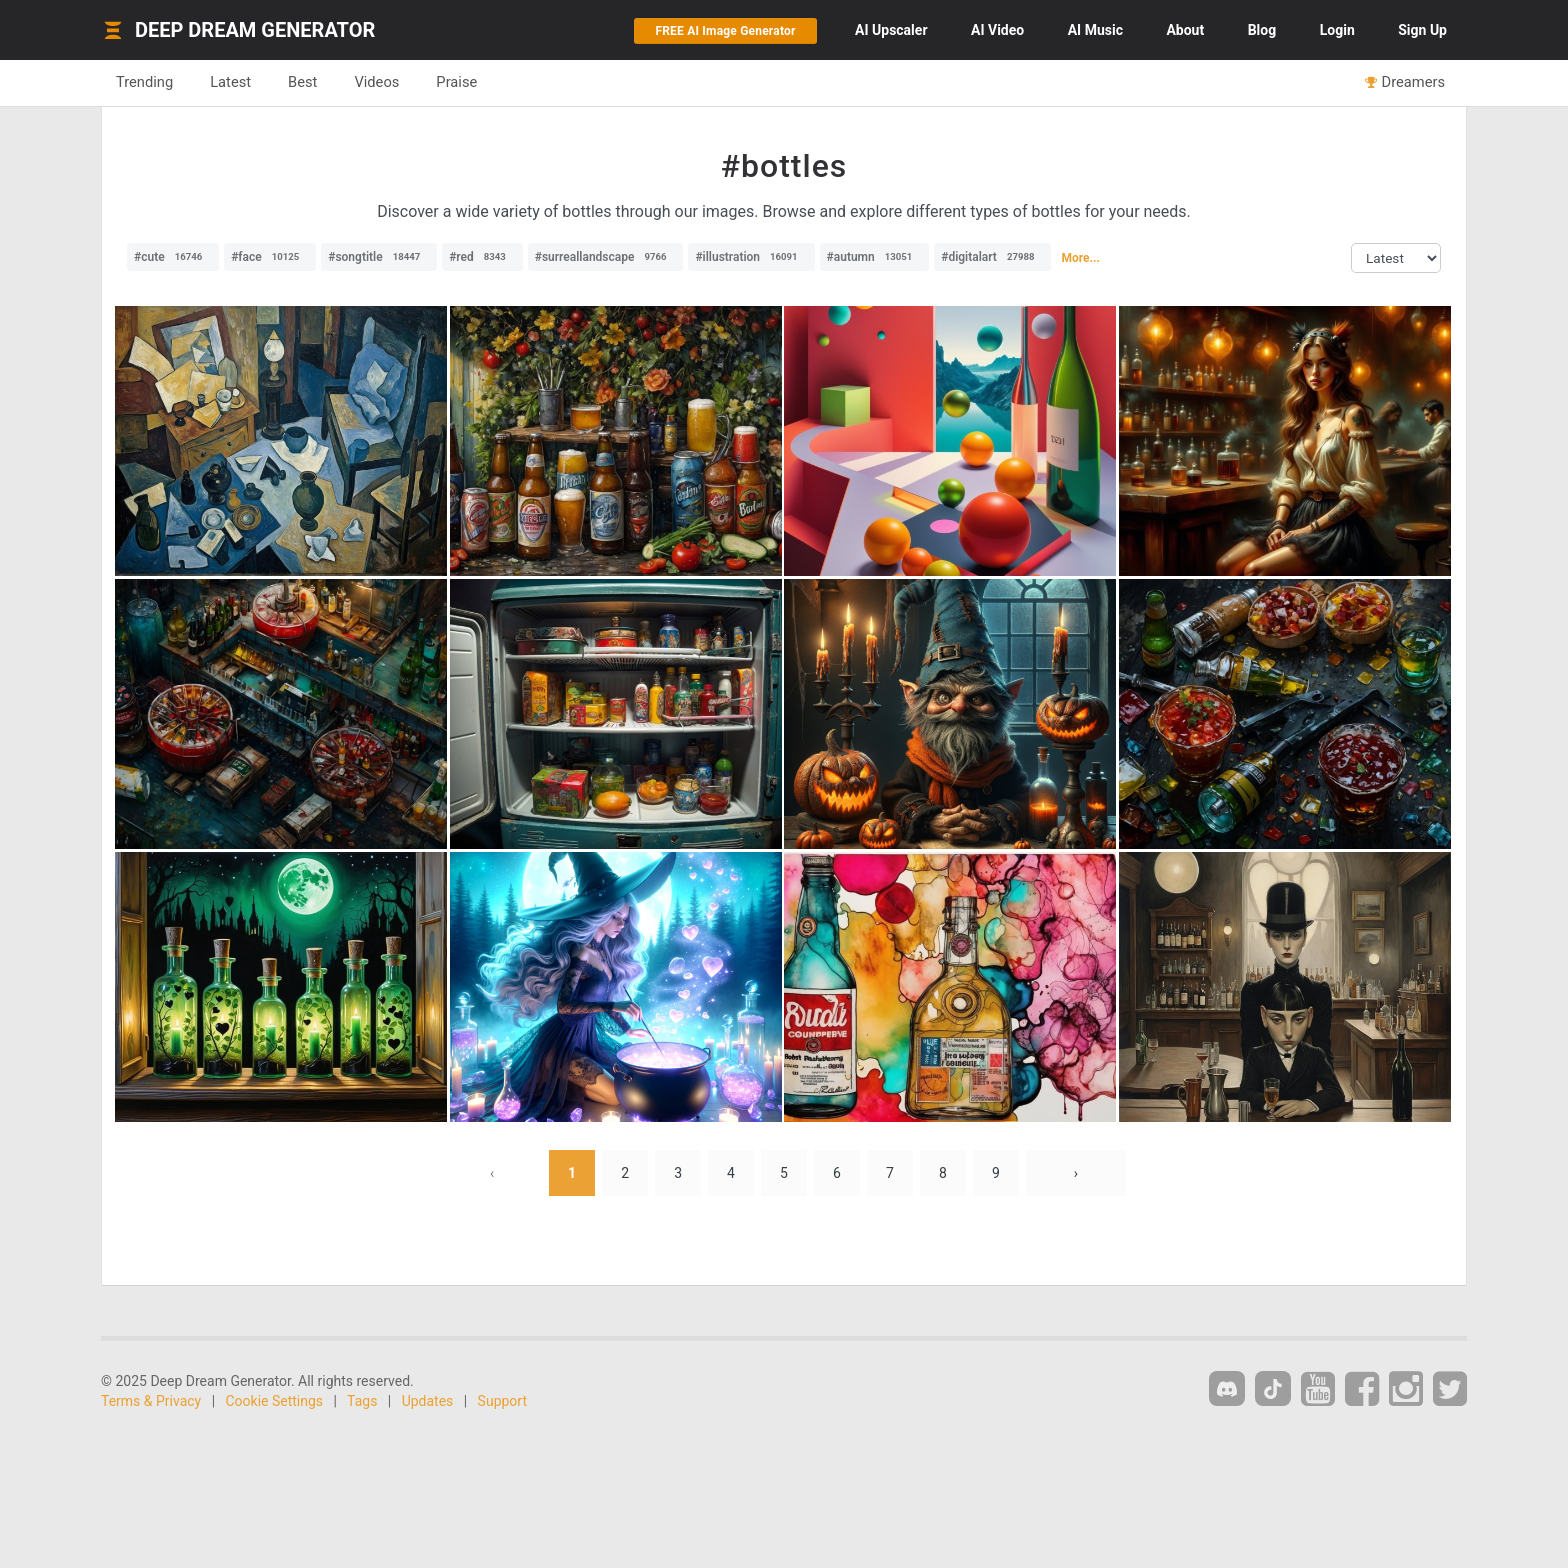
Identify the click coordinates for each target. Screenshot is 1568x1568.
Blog (1262, 30)
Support (502, 1401)
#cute (173, 257)
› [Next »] (1076, 1173)
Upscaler (891, 30)
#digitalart (992, 257)
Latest (230, 82)
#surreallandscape (606, 257)
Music (1095, 30)
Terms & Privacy (151, 1401)
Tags (362, 1401)
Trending (144, 82)
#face (270, 257)
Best (302, 82)
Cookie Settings (275, 1401)
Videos (376, 82)
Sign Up (1422, 30)
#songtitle (379, 257)
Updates (428, 1401)
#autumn (875, 257)
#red (482, 257)
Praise (456, 82)
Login (1337, 30)
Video (997, 30)
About (1185, 30)
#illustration (751, 257)
